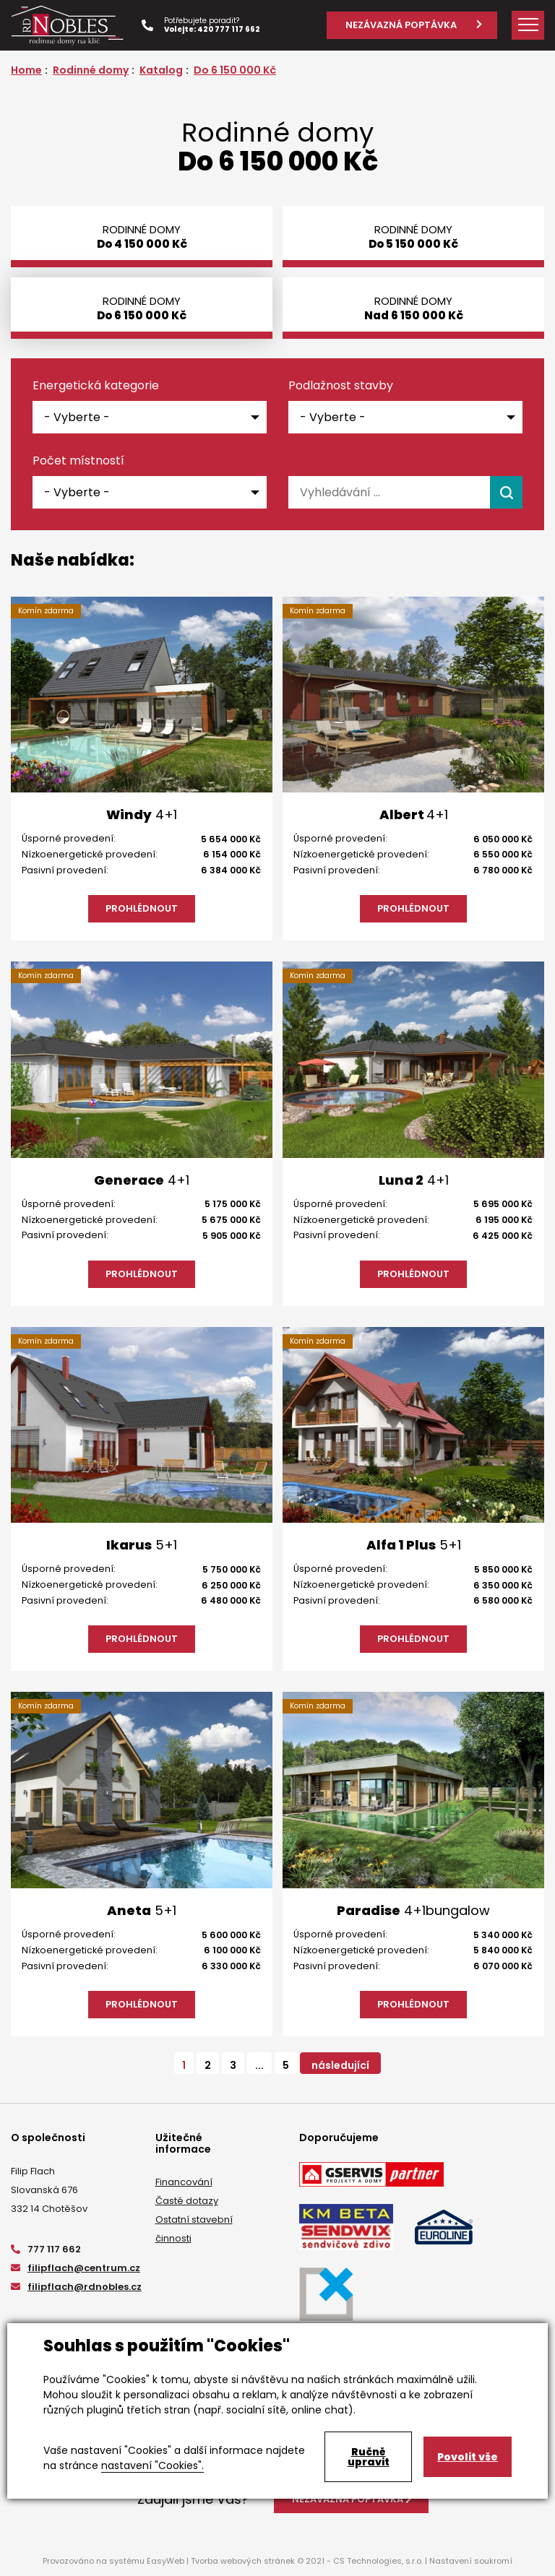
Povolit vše (467, 2457)
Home (26, 70)
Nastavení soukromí (470, 2561)
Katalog (161, 70)
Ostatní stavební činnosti (194, 2229)
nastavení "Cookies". (152, 2465)
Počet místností (78, 461)
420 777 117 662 (228, 29)
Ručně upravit (369, 2457)
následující (340, 2065)
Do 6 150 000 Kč (235, 70)
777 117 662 (46, 2249)
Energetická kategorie (96, 386)
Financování (183, 2182)
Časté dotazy (186, 2201)
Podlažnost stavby (340, 386)
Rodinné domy (91, 70)
